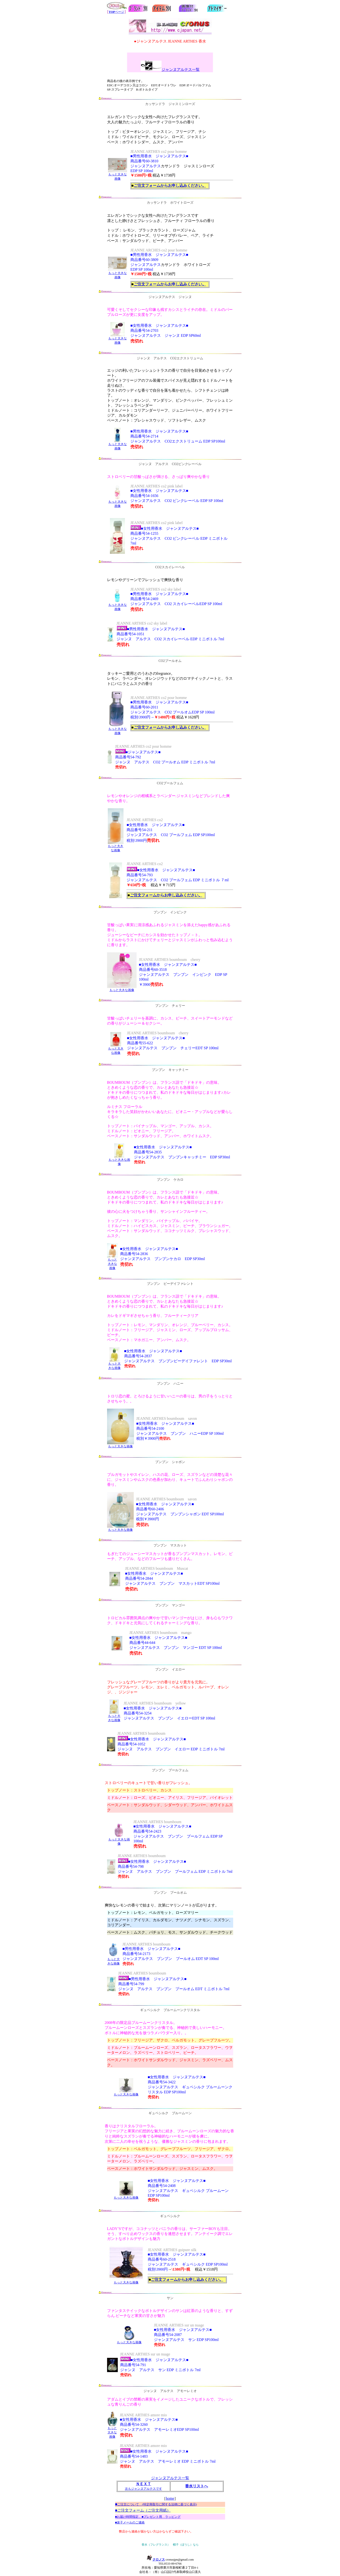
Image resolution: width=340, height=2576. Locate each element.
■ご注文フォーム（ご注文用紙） (143, 2510)
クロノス (155, 2559)
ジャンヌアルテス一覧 (170, 69)
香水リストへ (196, 2486)
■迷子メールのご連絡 (130, 2522)
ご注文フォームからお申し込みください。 (170, 185)
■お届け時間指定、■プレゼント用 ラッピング (148, 2516)
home (170, 2498)
